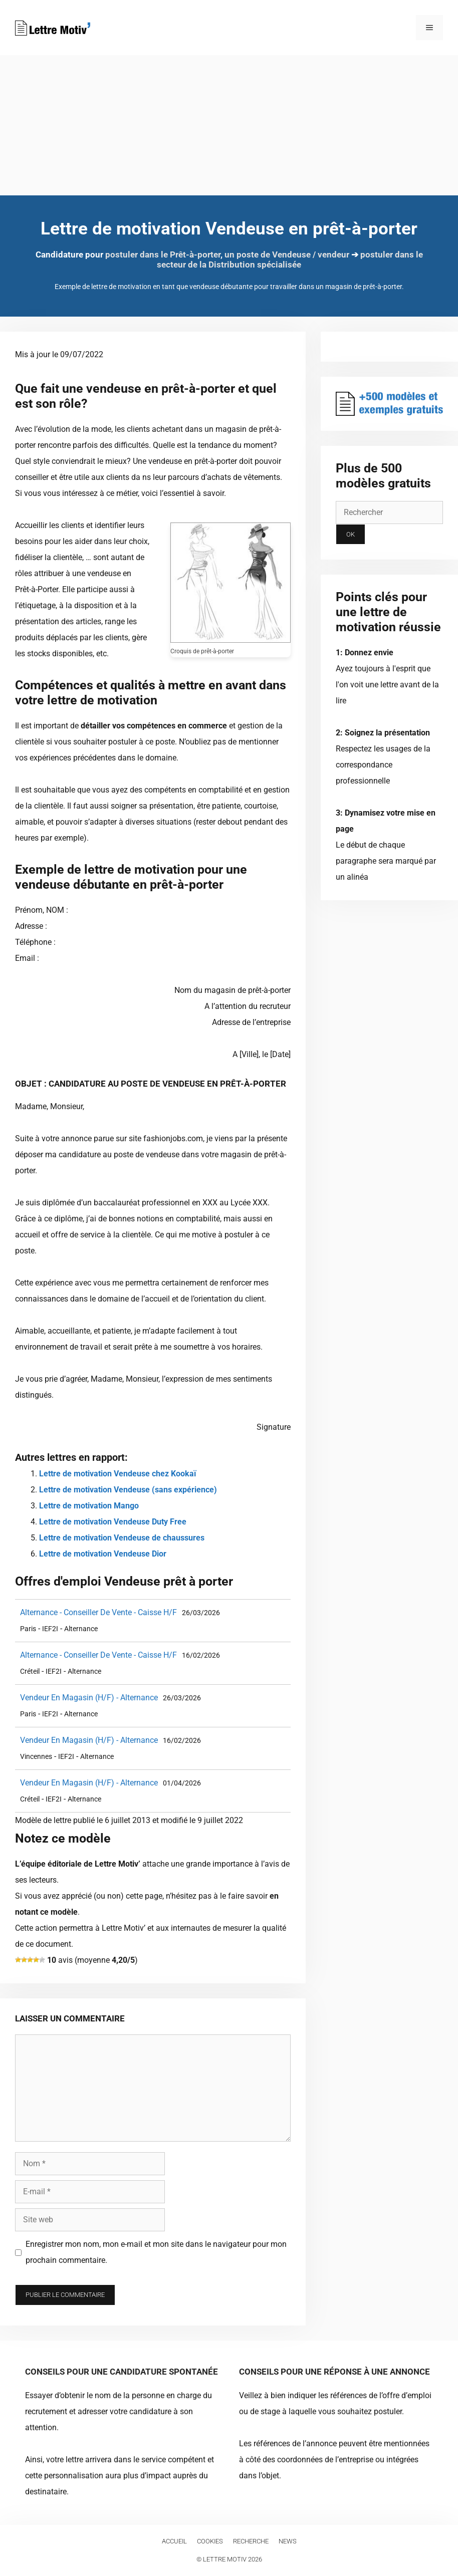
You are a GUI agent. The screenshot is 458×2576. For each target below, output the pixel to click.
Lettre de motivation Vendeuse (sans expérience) (128, 1489)
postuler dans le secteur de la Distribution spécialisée (290, 259)
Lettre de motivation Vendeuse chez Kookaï (117, 1473)
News (288, 2541)
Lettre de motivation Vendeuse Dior (102, 1554)
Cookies (210, 2541)
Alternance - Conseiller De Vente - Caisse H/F (98, 1612)
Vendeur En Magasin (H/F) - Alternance (89, 1697)
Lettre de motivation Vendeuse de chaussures (121, 1537)
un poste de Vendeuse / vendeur (286, 254)
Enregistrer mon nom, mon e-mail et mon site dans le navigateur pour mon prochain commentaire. (156, 2252)
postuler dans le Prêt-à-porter (162, 254)
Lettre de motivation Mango (89, 1505)
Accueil (174, 2541)
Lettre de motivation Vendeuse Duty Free (112, 1521)
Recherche (251, 2541)
